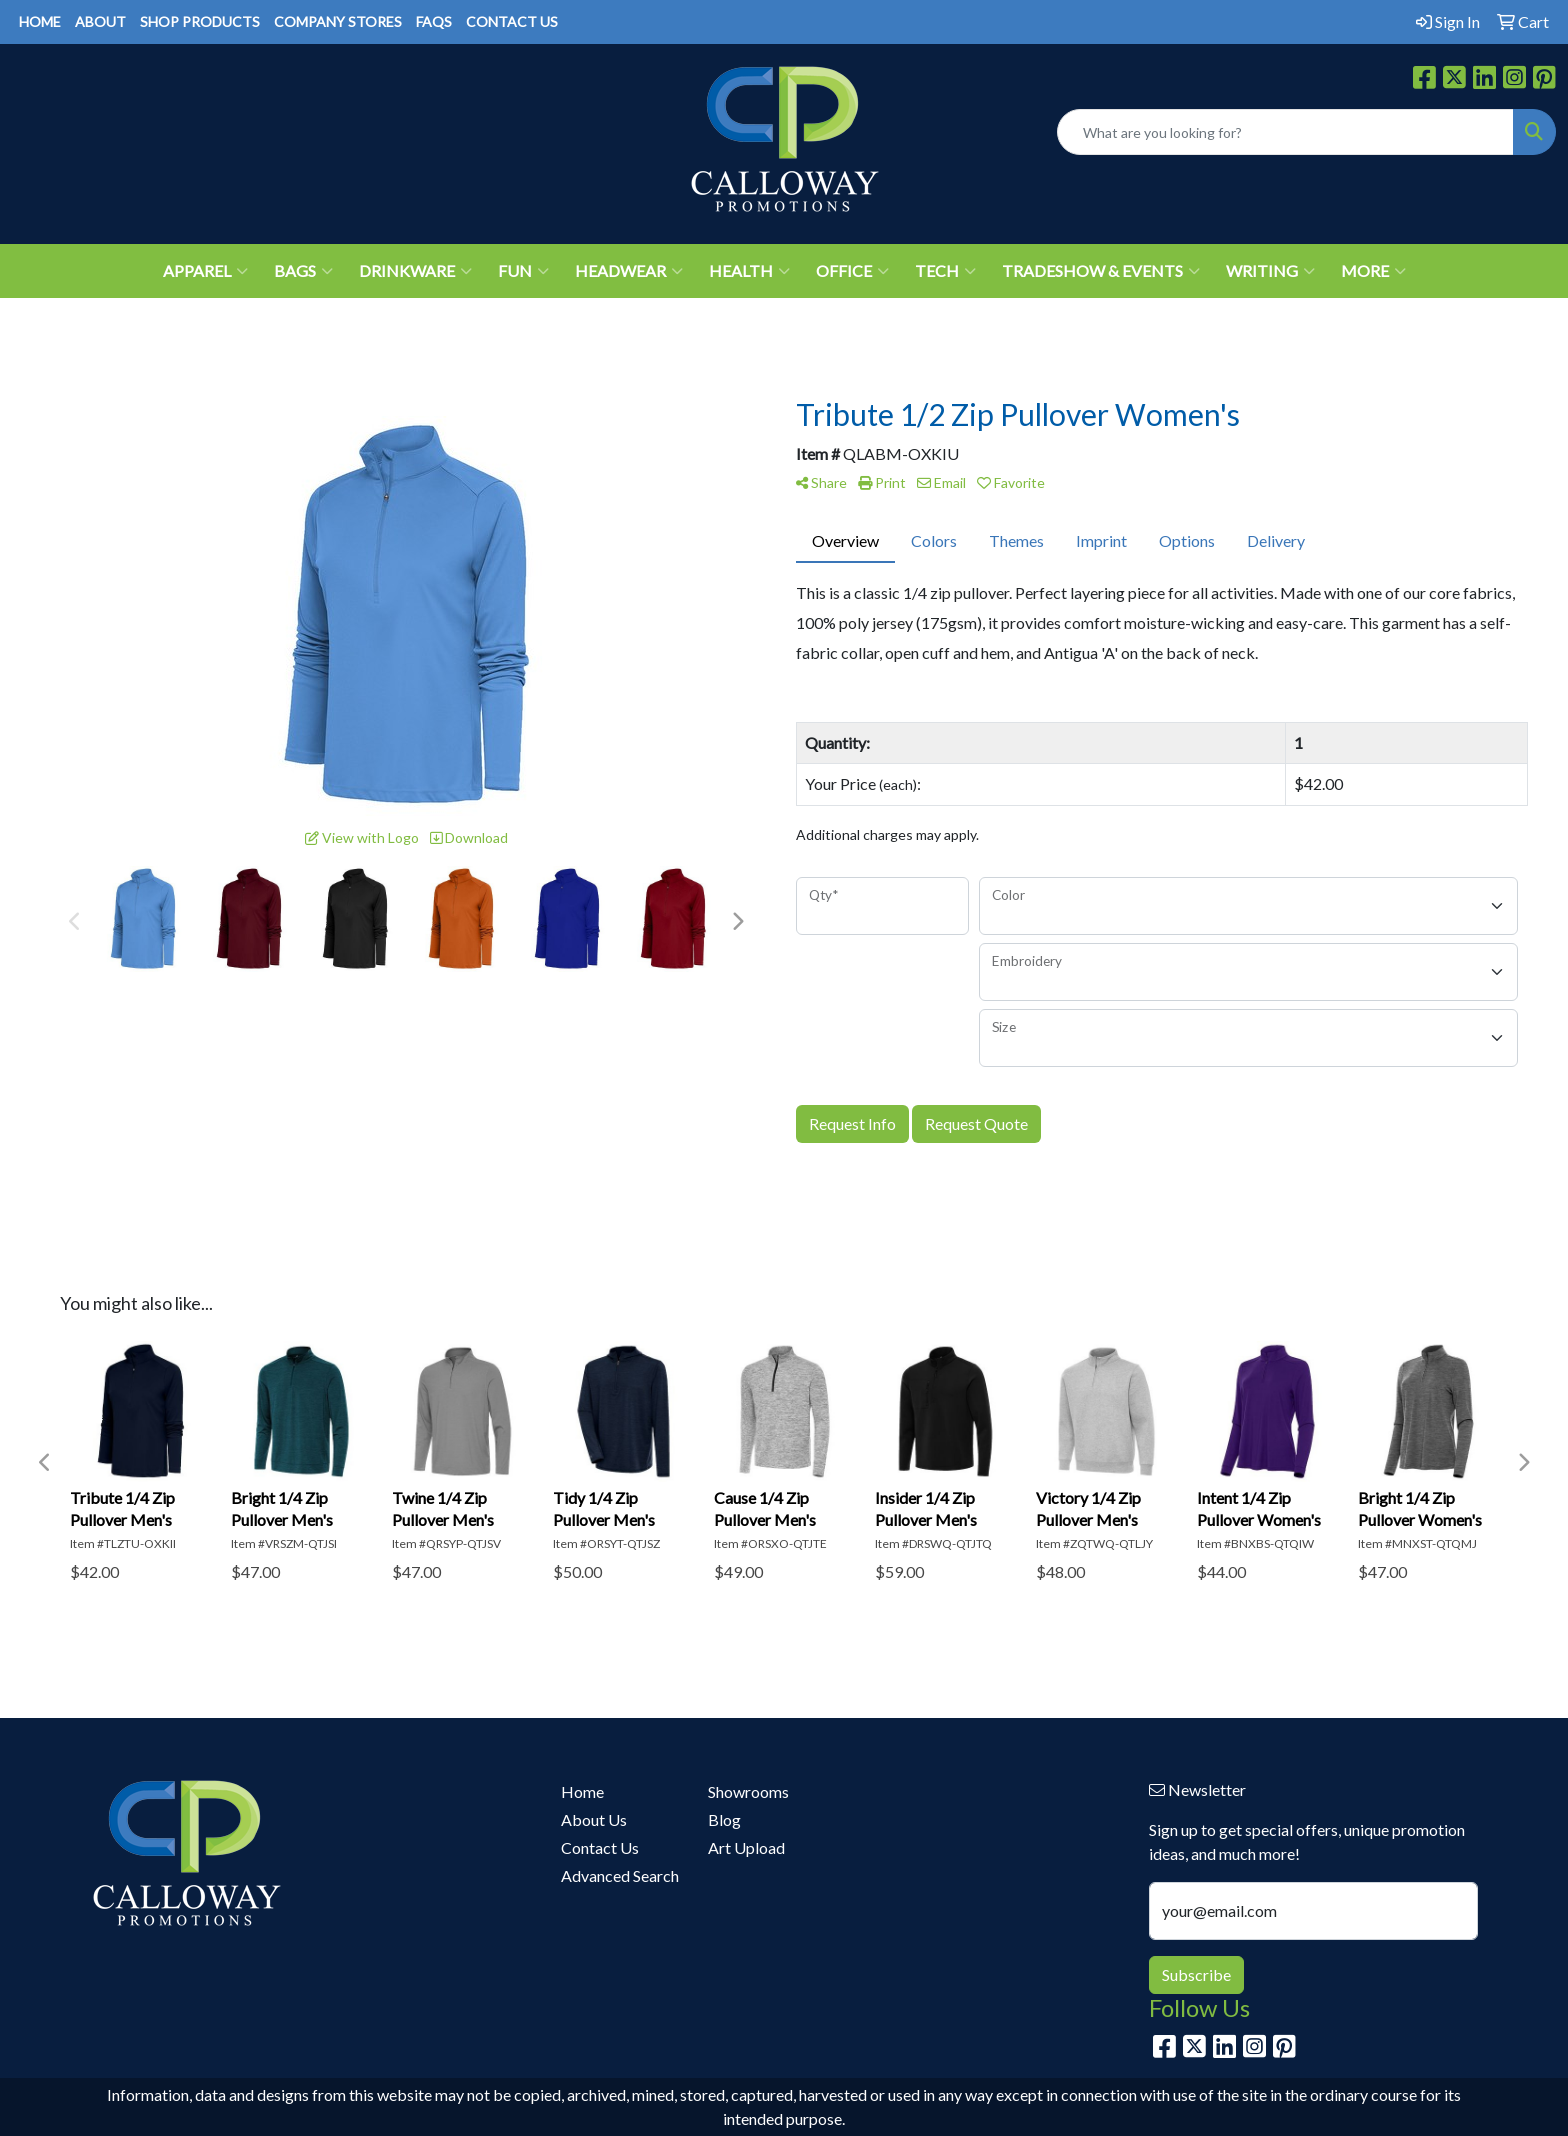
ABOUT (100, 21)
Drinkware (415, 271)
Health (749, 271)
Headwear (629, 271)
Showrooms (748, 1791)
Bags (303, 271)
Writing (1270, 271)
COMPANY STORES (338, 21)
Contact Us (600, 1847)
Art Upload (746, 1847)
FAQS (434, 21)
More (1373, 271)
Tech (945, 271)
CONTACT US (512, 21)
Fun (523, 271)
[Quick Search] (1285, 132)
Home (582, 1791)
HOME (40, 21)
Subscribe (1196, 1974)
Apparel (205, 271)
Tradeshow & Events (1101, 271)
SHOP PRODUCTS (200, 21)
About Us (594, 1819)
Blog (724, 1819)
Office (852, 271)
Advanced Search (620, 1875)
